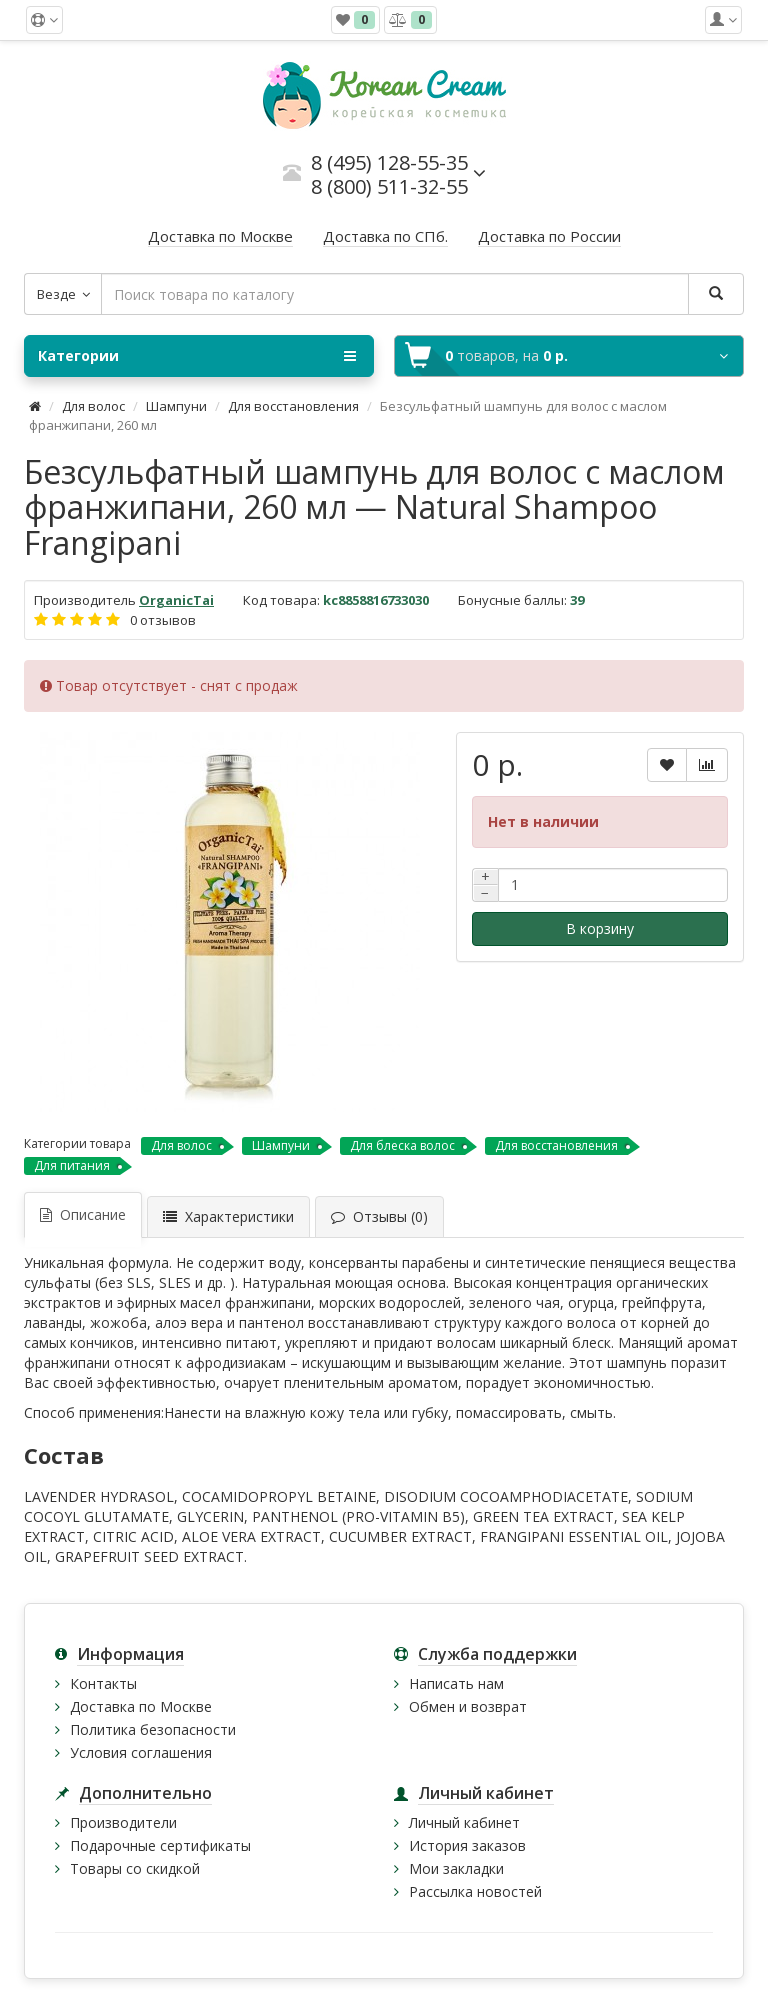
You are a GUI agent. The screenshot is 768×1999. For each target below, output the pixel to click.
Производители (123, 1822)
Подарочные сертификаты (160, 1845)
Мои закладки (456, 1868)
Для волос (93, 406)
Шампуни (176, 406)
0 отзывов (163, 620)
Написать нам (456, 1683)
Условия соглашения (141, 1752)
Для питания (72, 1165)
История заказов (467, 1845)
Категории (197, 356)
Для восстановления (293, 406)
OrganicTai (176, 600)
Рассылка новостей (475, 1891)
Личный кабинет (464, 1822)
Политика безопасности (153, 1729)
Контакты (103, 1683)
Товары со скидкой (135, 1868)
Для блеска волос (402, 1145)
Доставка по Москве (141, 1706)
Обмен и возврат (468, 1706)
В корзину (600, 928)
